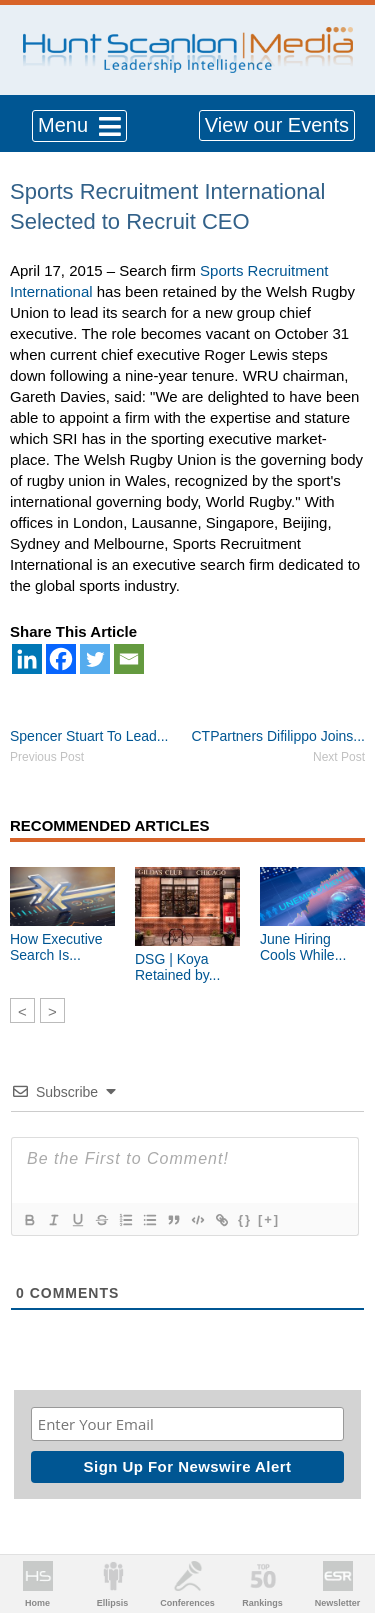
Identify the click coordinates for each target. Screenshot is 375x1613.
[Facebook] (61, 659)
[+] (269, 1219)
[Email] (129, 659)
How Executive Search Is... (56, 947)
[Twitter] (95, 659)
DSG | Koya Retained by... (177, 967)
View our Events (277, 125)
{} (245, 1219)
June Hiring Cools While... (303, 947)
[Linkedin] (27, 659)
